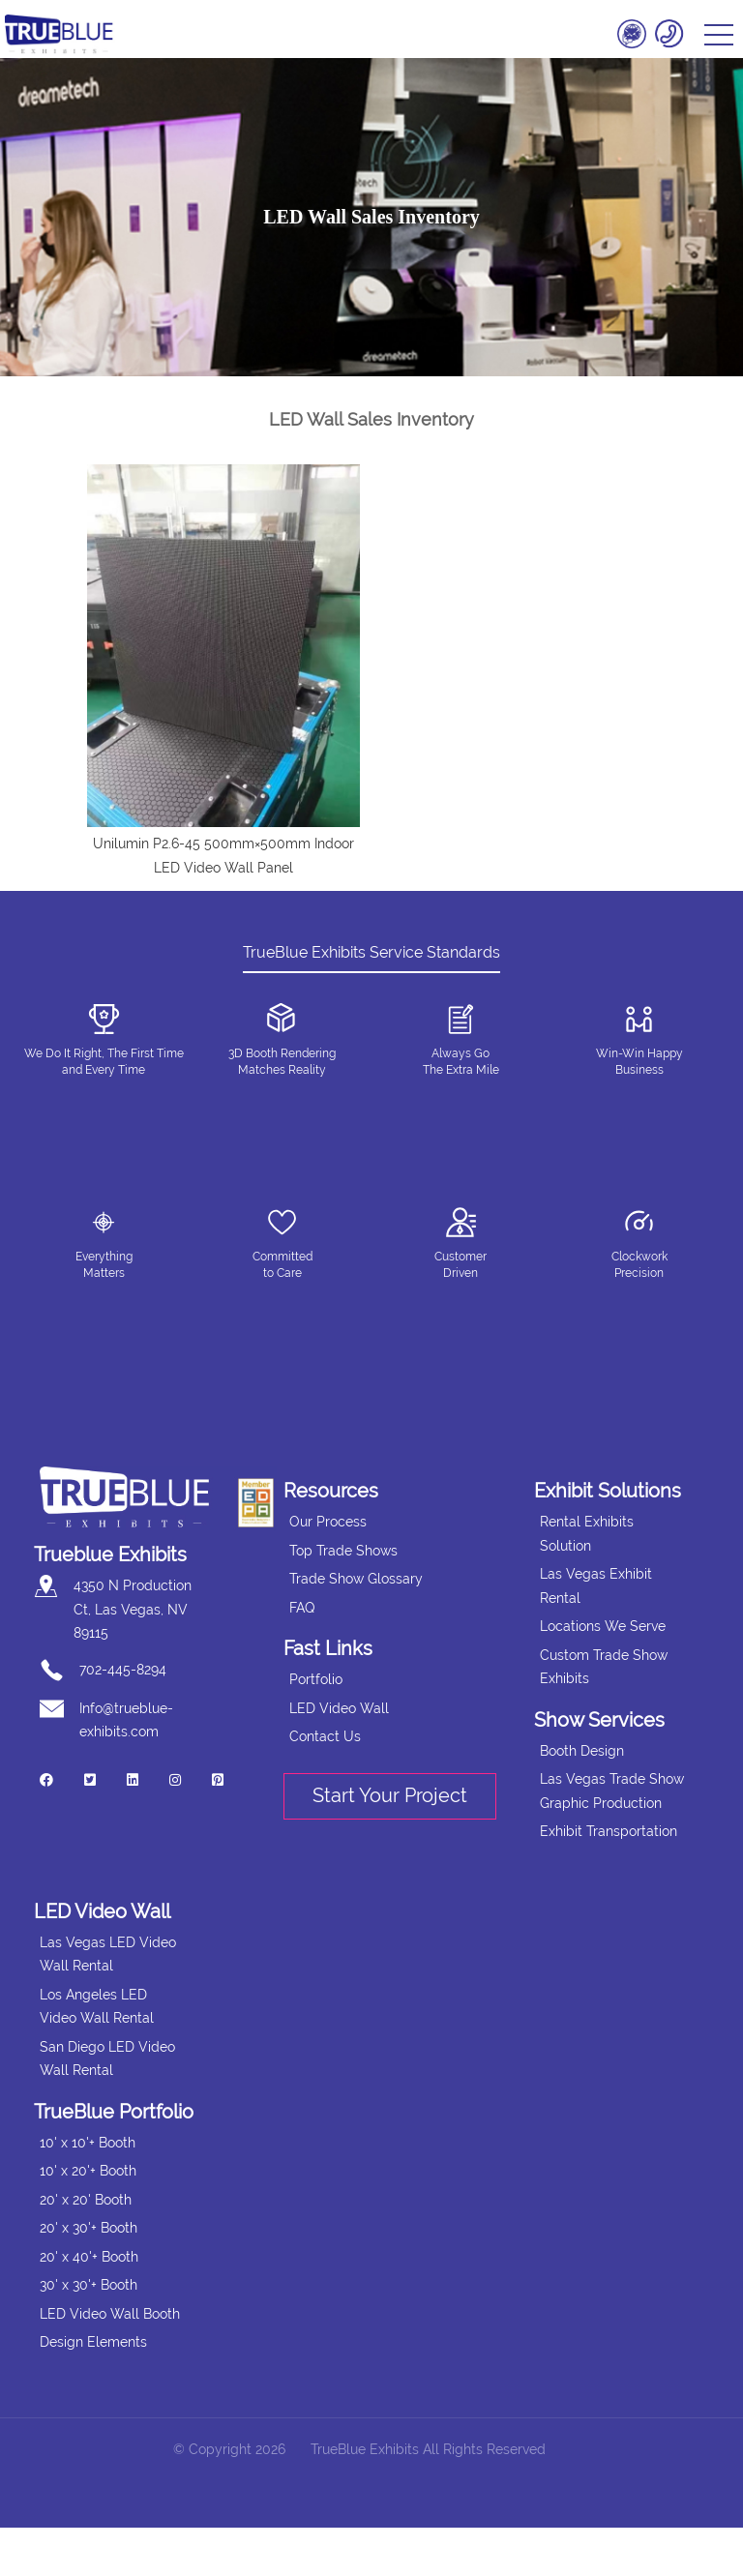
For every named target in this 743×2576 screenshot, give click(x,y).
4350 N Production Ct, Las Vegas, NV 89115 (133, 1609)
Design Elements (93, 2342)
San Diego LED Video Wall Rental (107, 2059)
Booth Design (582, 1751)
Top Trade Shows (343, 1550)
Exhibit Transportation (608, 1831)
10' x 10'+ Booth (87, 2142)
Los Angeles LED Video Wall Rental (97, 2007)
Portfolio (315, 1679)
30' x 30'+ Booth (88, 2285)
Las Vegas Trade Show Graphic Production (612, 1791)
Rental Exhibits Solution (587, 1534)
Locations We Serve (603, 1626)
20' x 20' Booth (86, 2199)
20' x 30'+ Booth (88, 2227)
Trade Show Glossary (356, 1578)
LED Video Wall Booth (110, 2314)
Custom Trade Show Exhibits (604, 1667)
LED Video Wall (339, 1708)
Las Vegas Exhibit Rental (596, 1586)
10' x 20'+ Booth (88, 2170)
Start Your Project (389, 1795)
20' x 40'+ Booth (89, 2257)
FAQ (301, 1607)
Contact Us (325, 1736)
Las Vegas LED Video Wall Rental (108, 1954)
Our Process (328, 1521)
